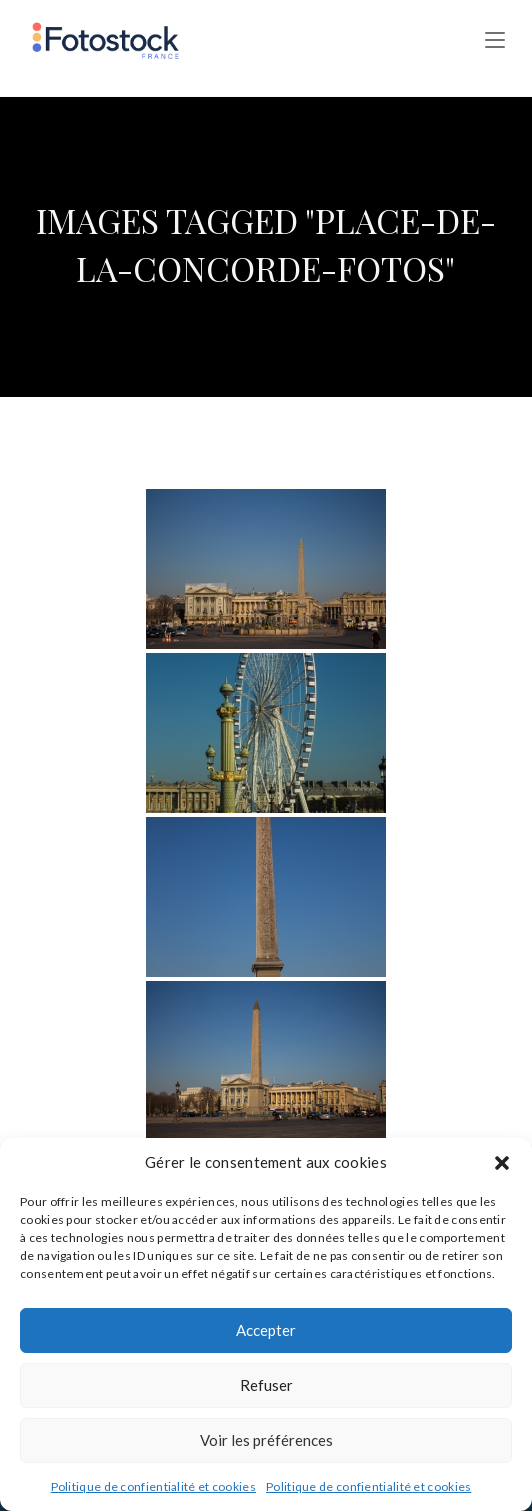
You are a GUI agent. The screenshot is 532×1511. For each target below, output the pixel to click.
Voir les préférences (266, 1440)
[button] (502, 1163)
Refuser (266, 1385)
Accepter (266, 1330)
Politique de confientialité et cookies (153, 1486)
